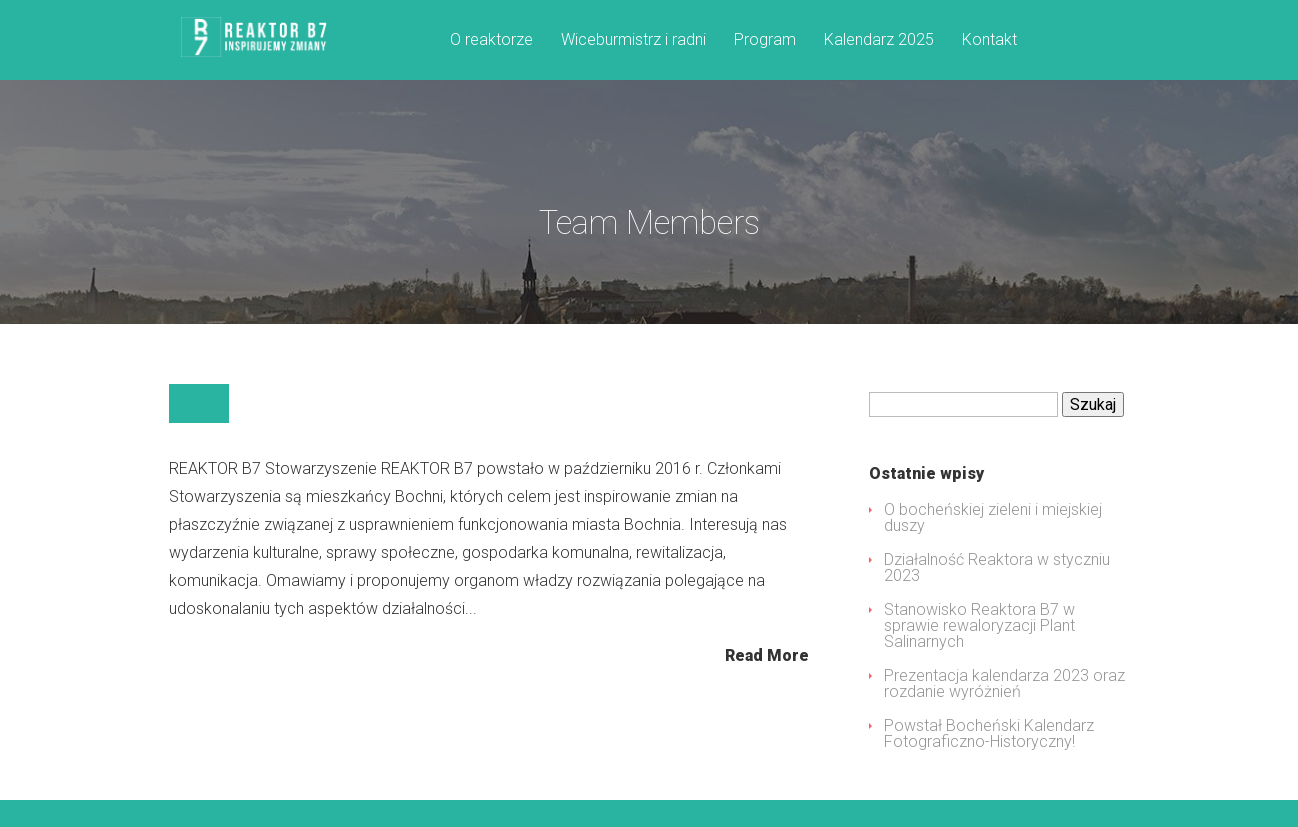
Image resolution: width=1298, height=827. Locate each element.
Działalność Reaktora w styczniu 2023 (997, 594)
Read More (767, 682)
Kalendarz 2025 (879, 40)
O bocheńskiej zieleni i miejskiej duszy (993, 544)
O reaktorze (491, 40)
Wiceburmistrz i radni (633, 40)
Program (765, 40)
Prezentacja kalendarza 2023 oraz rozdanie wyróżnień (1004, 710)
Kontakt (989, 40)
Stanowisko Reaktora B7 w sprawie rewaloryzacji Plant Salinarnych (979, 652)
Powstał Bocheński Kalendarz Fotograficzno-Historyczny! (989, 760)
